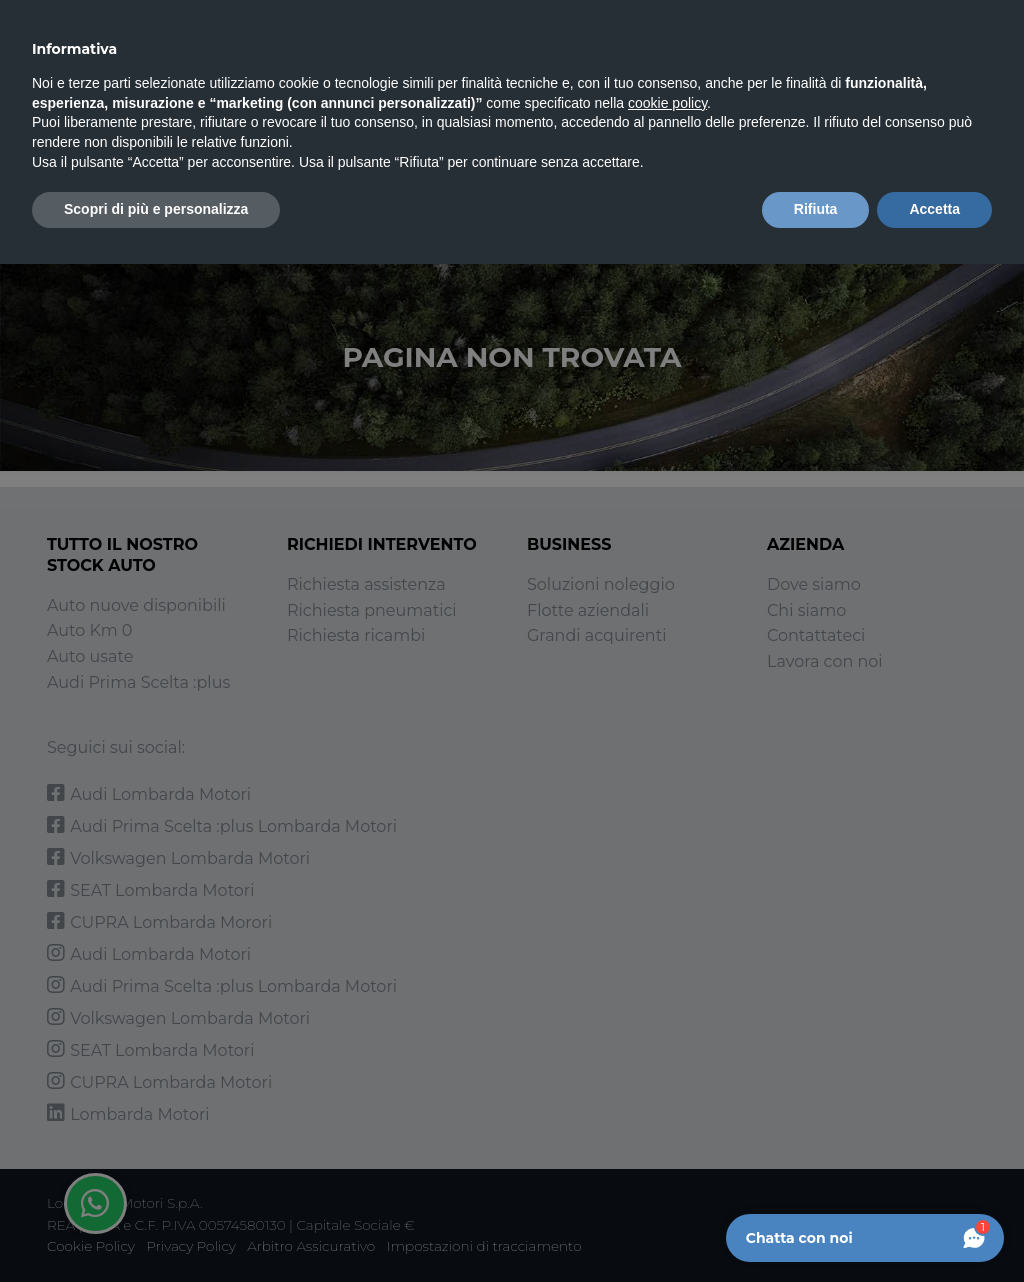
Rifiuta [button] (816, 209)
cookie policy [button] (667, 103)
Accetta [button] (934, 209)
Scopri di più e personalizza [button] (156, 209)
